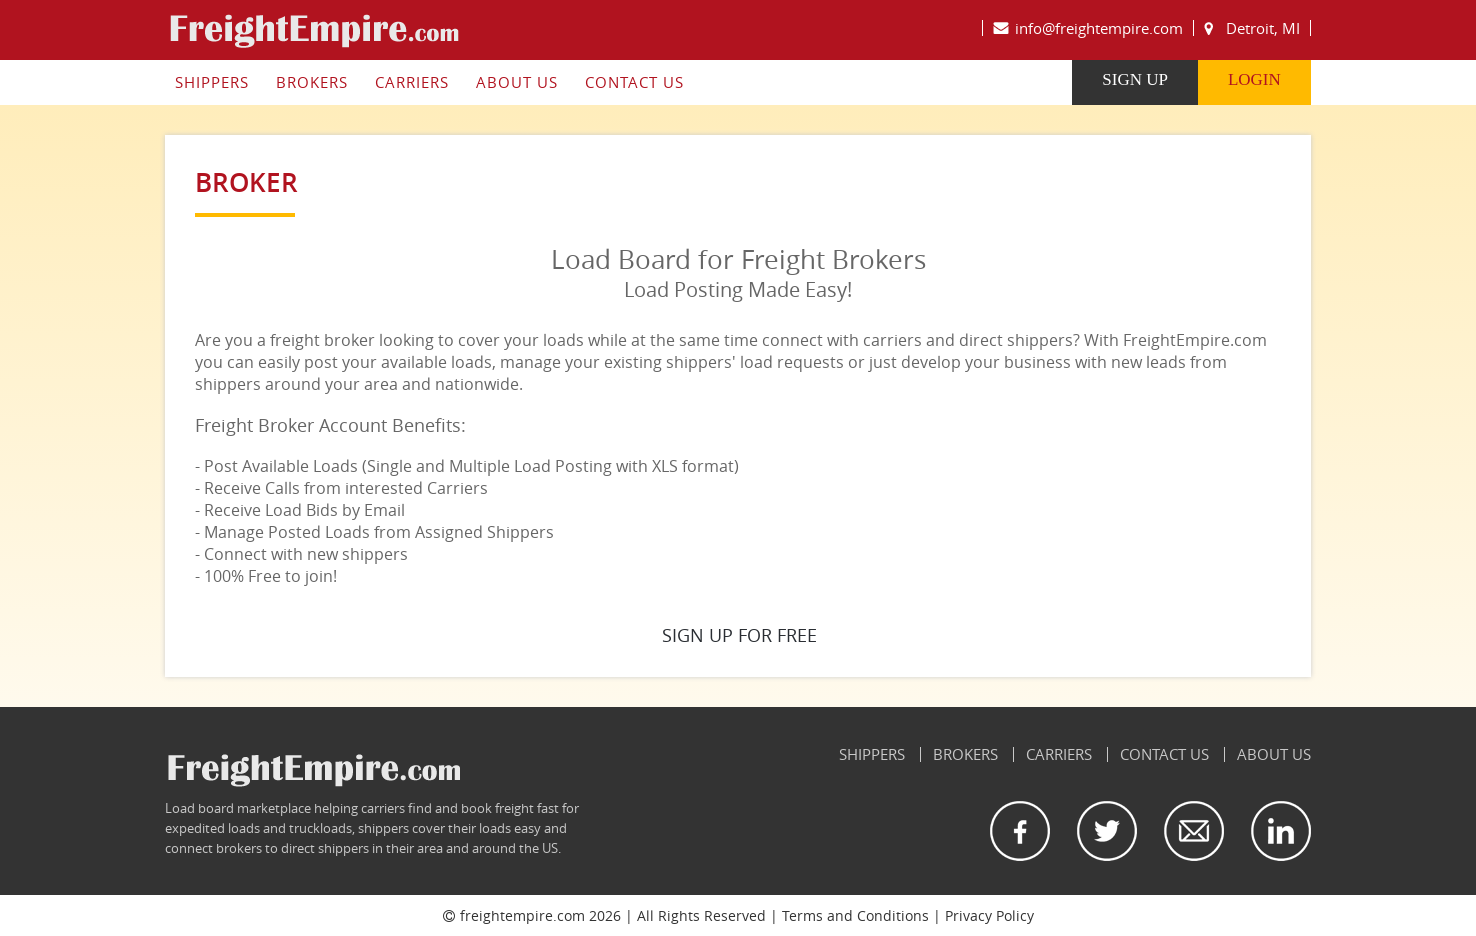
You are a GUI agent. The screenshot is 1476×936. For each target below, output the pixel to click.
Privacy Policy (989, 915)
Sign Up (1137, 79)
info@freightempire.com (1101, 28)
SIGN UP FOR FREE (739, 635)
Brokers (310, 82)
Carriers (410, 82)
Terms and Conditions (855, 915)
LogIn (1256, 79)
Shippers (210, 82)
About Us (515, 82)
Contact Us (632, 82)
